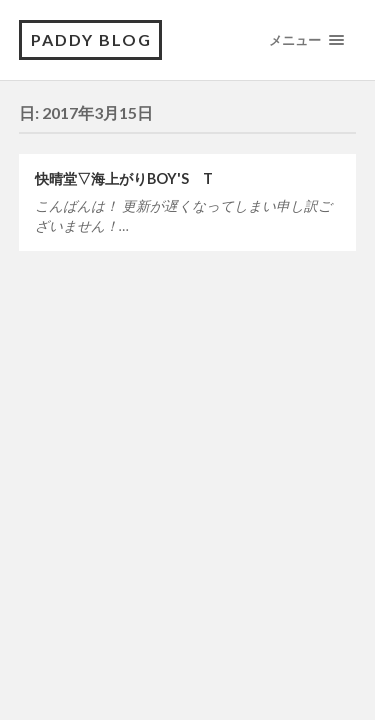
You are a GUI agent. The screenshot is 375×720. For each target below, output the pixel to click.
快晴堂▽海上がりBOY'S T (124, 178)
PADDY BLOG (91, 39)
